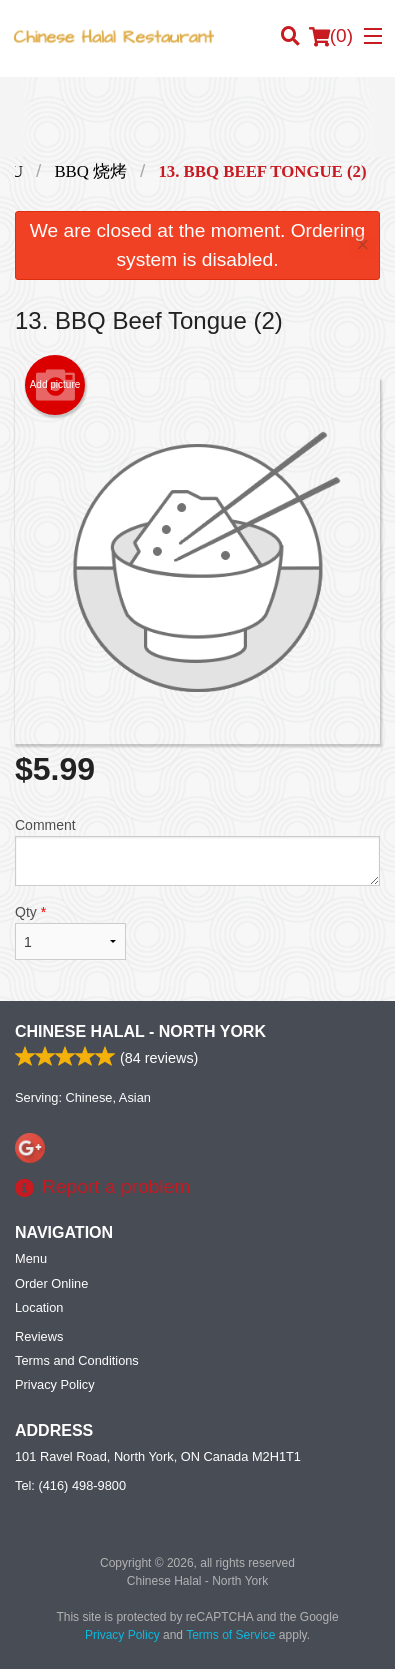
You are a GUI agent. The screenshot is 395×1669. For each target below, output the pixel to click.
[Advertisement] (197, 117)
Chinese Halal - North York (140, 1031)
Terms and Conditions (77, 1360)
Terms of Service (230, 1635)
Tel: (70, 1485)
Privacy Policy (55, 1384)
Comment (197, 851)
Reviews (39, 1336)
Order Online (51, 1283)
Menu (31, 1258)
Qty (70, 932)
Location (39, 1307)
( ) (331, 36)
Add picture (55, 385)
